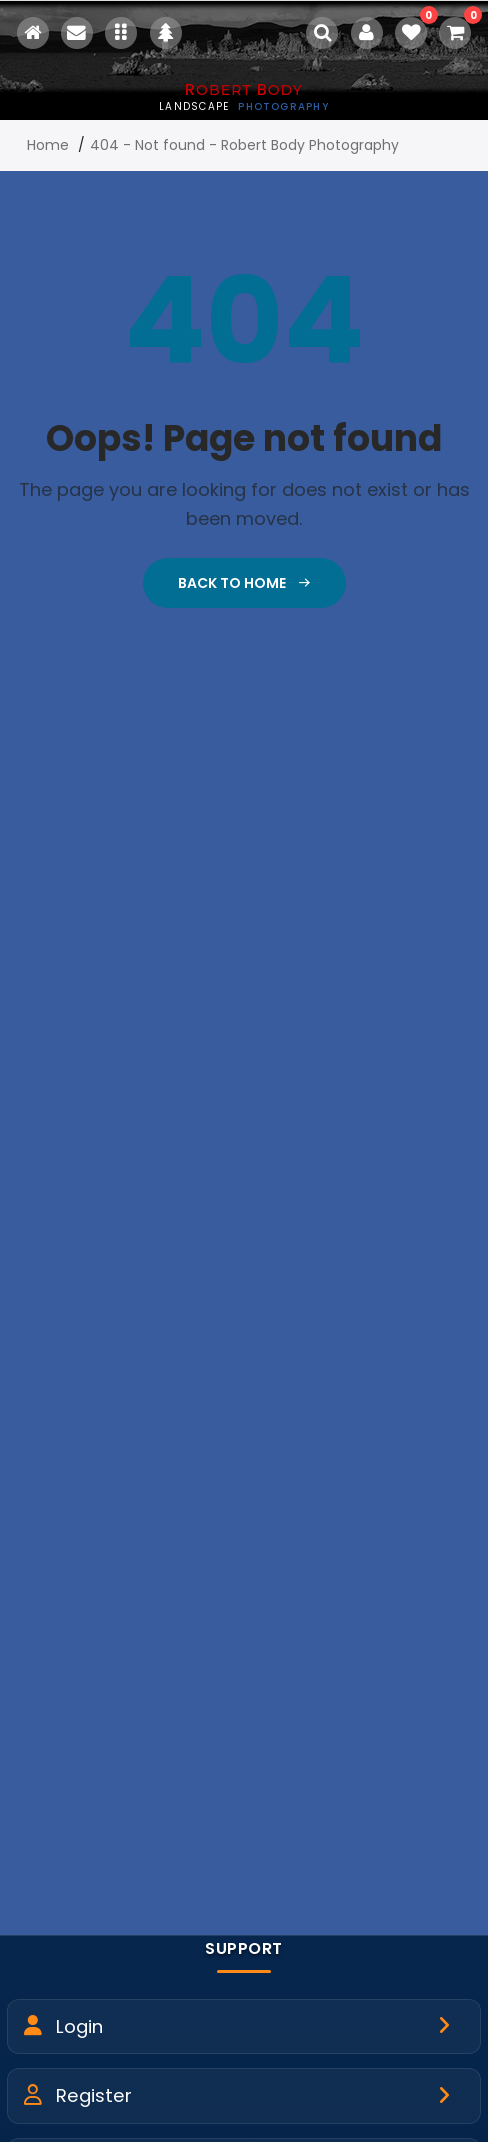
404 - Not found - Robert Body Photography (244, 145)
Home (48, 145)
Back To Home (244, 583)
